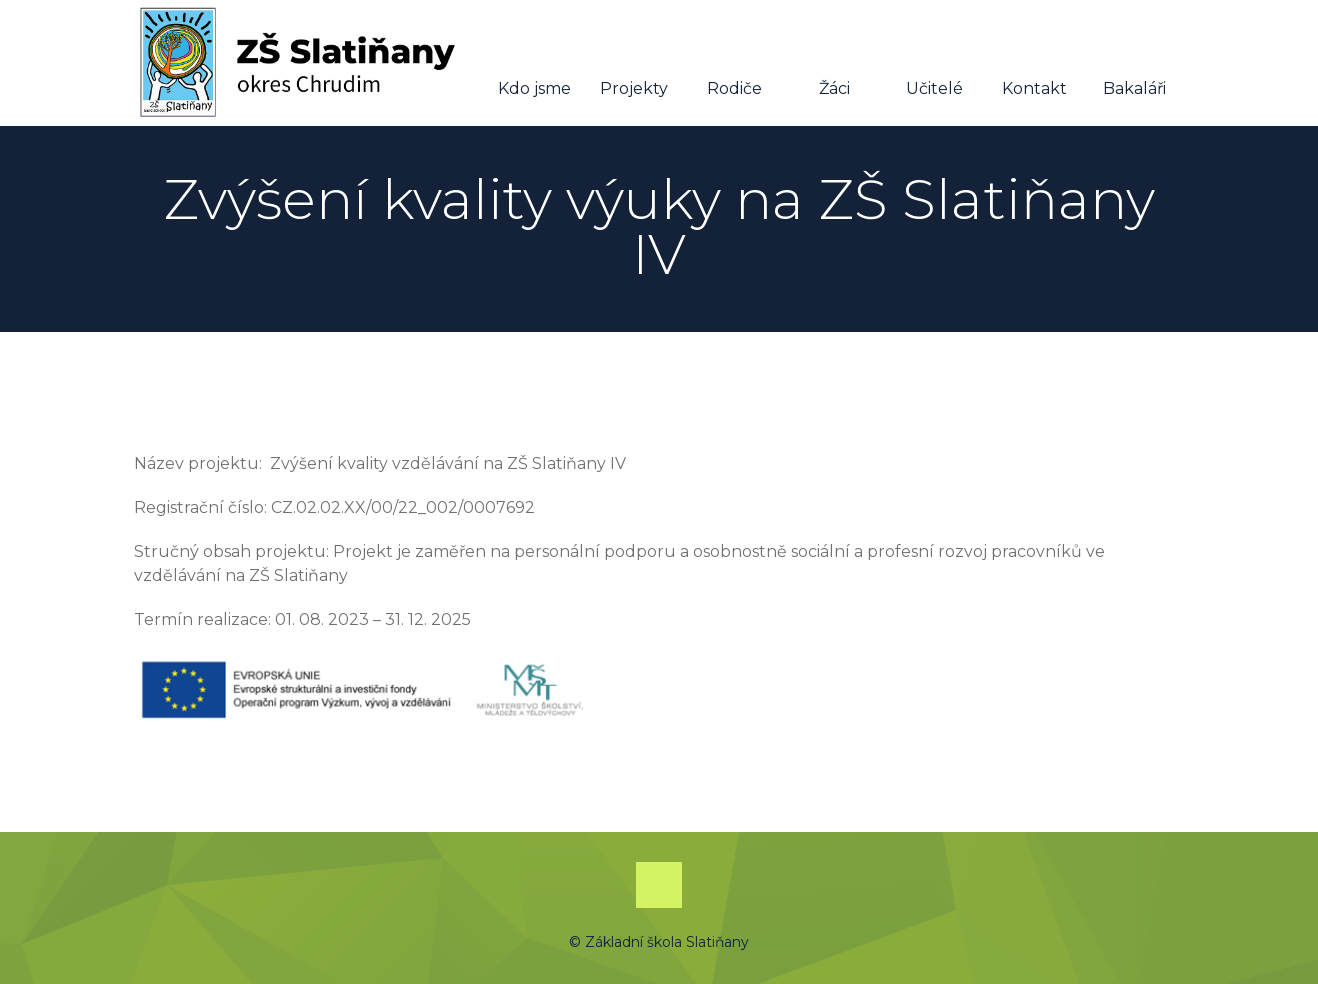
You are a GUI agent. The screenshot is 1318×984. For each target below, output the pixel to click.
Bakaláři (1134, 64)
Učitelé (934, 64)
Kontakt (1034, 64)
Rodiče (734, 64)
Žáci (834, 64)
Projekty (634, 64)
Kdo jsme (534, 64)
